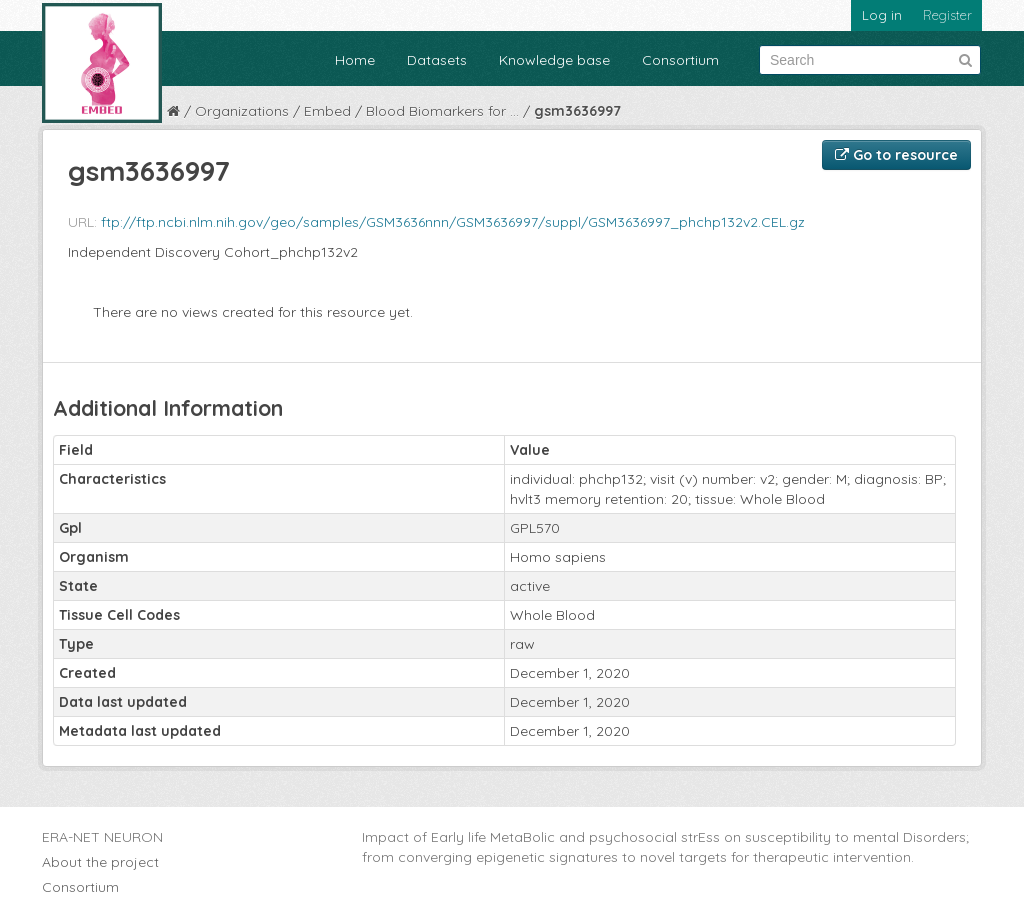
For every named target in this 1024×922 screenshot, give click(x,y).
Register (947, 15)
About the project (100, 862)
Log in (882, 15)
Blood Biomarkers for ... (442, 111)
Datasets (437, 60)
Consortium (680, 60)
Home (355, 60)
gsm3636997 (577, 111)
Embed (327, 111)
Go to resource (896, 155)
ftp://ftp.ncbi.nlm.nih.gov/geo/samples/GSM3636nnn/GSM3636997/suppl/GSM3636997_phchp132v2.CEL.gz (453, 222)
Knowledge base (554, 60)
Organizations (242, 111)
